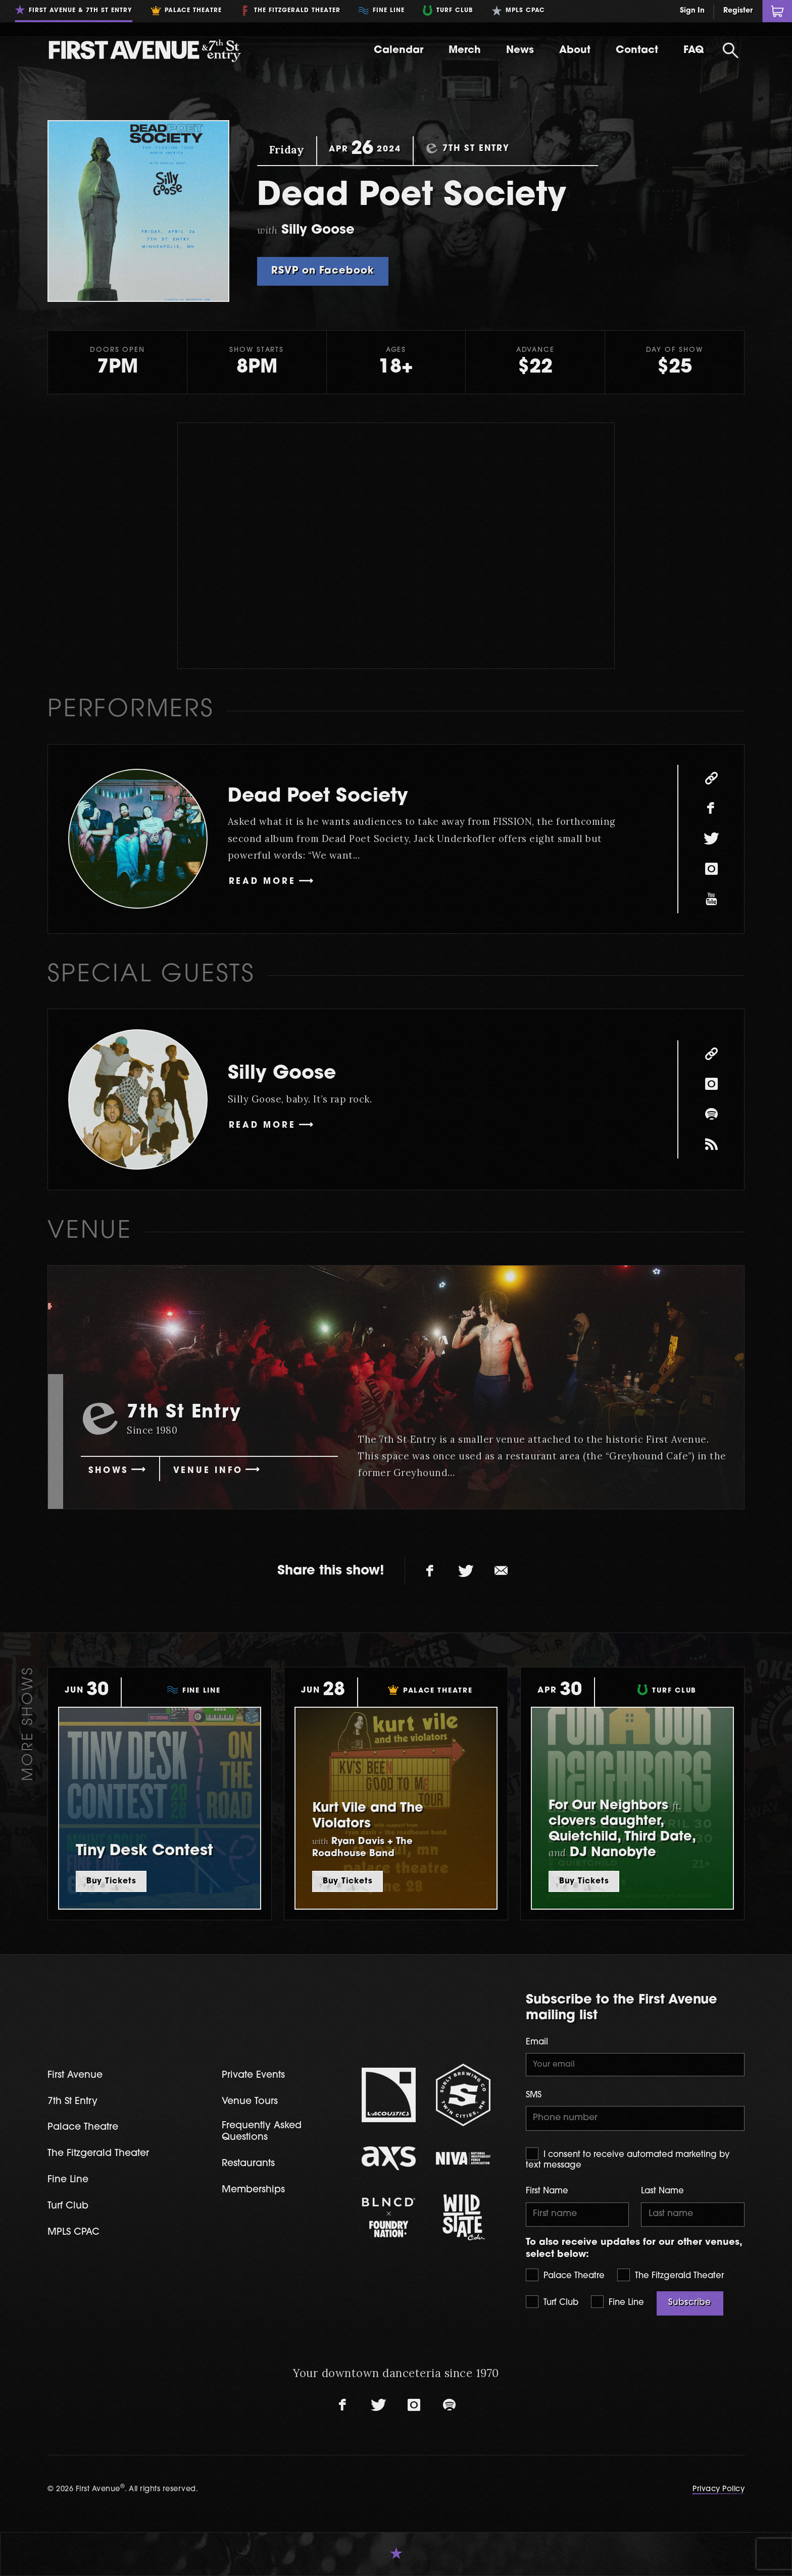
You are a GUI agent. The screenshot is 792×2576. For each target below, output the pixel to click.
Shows (108, 1471)
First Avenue (75, 2075)
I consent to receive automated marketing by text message (628, 2158)
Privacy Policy (718, 2489)
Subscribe (689, 2303)
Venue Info (208, 1471)
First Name (547, 2191)
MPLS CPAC (73, 2232)
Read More (262, 882)
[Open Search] (730, 50)
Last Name (662, 2191)
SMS (533, 2095)
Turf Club (552, 2301)
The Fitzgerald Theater (670, 2275)
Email (537, 2042)
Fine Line (617, 2301)
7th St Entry (72, 2102)
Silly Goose (282, 1074)
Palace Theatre (565, 2275)
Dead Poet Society (318, 796)
